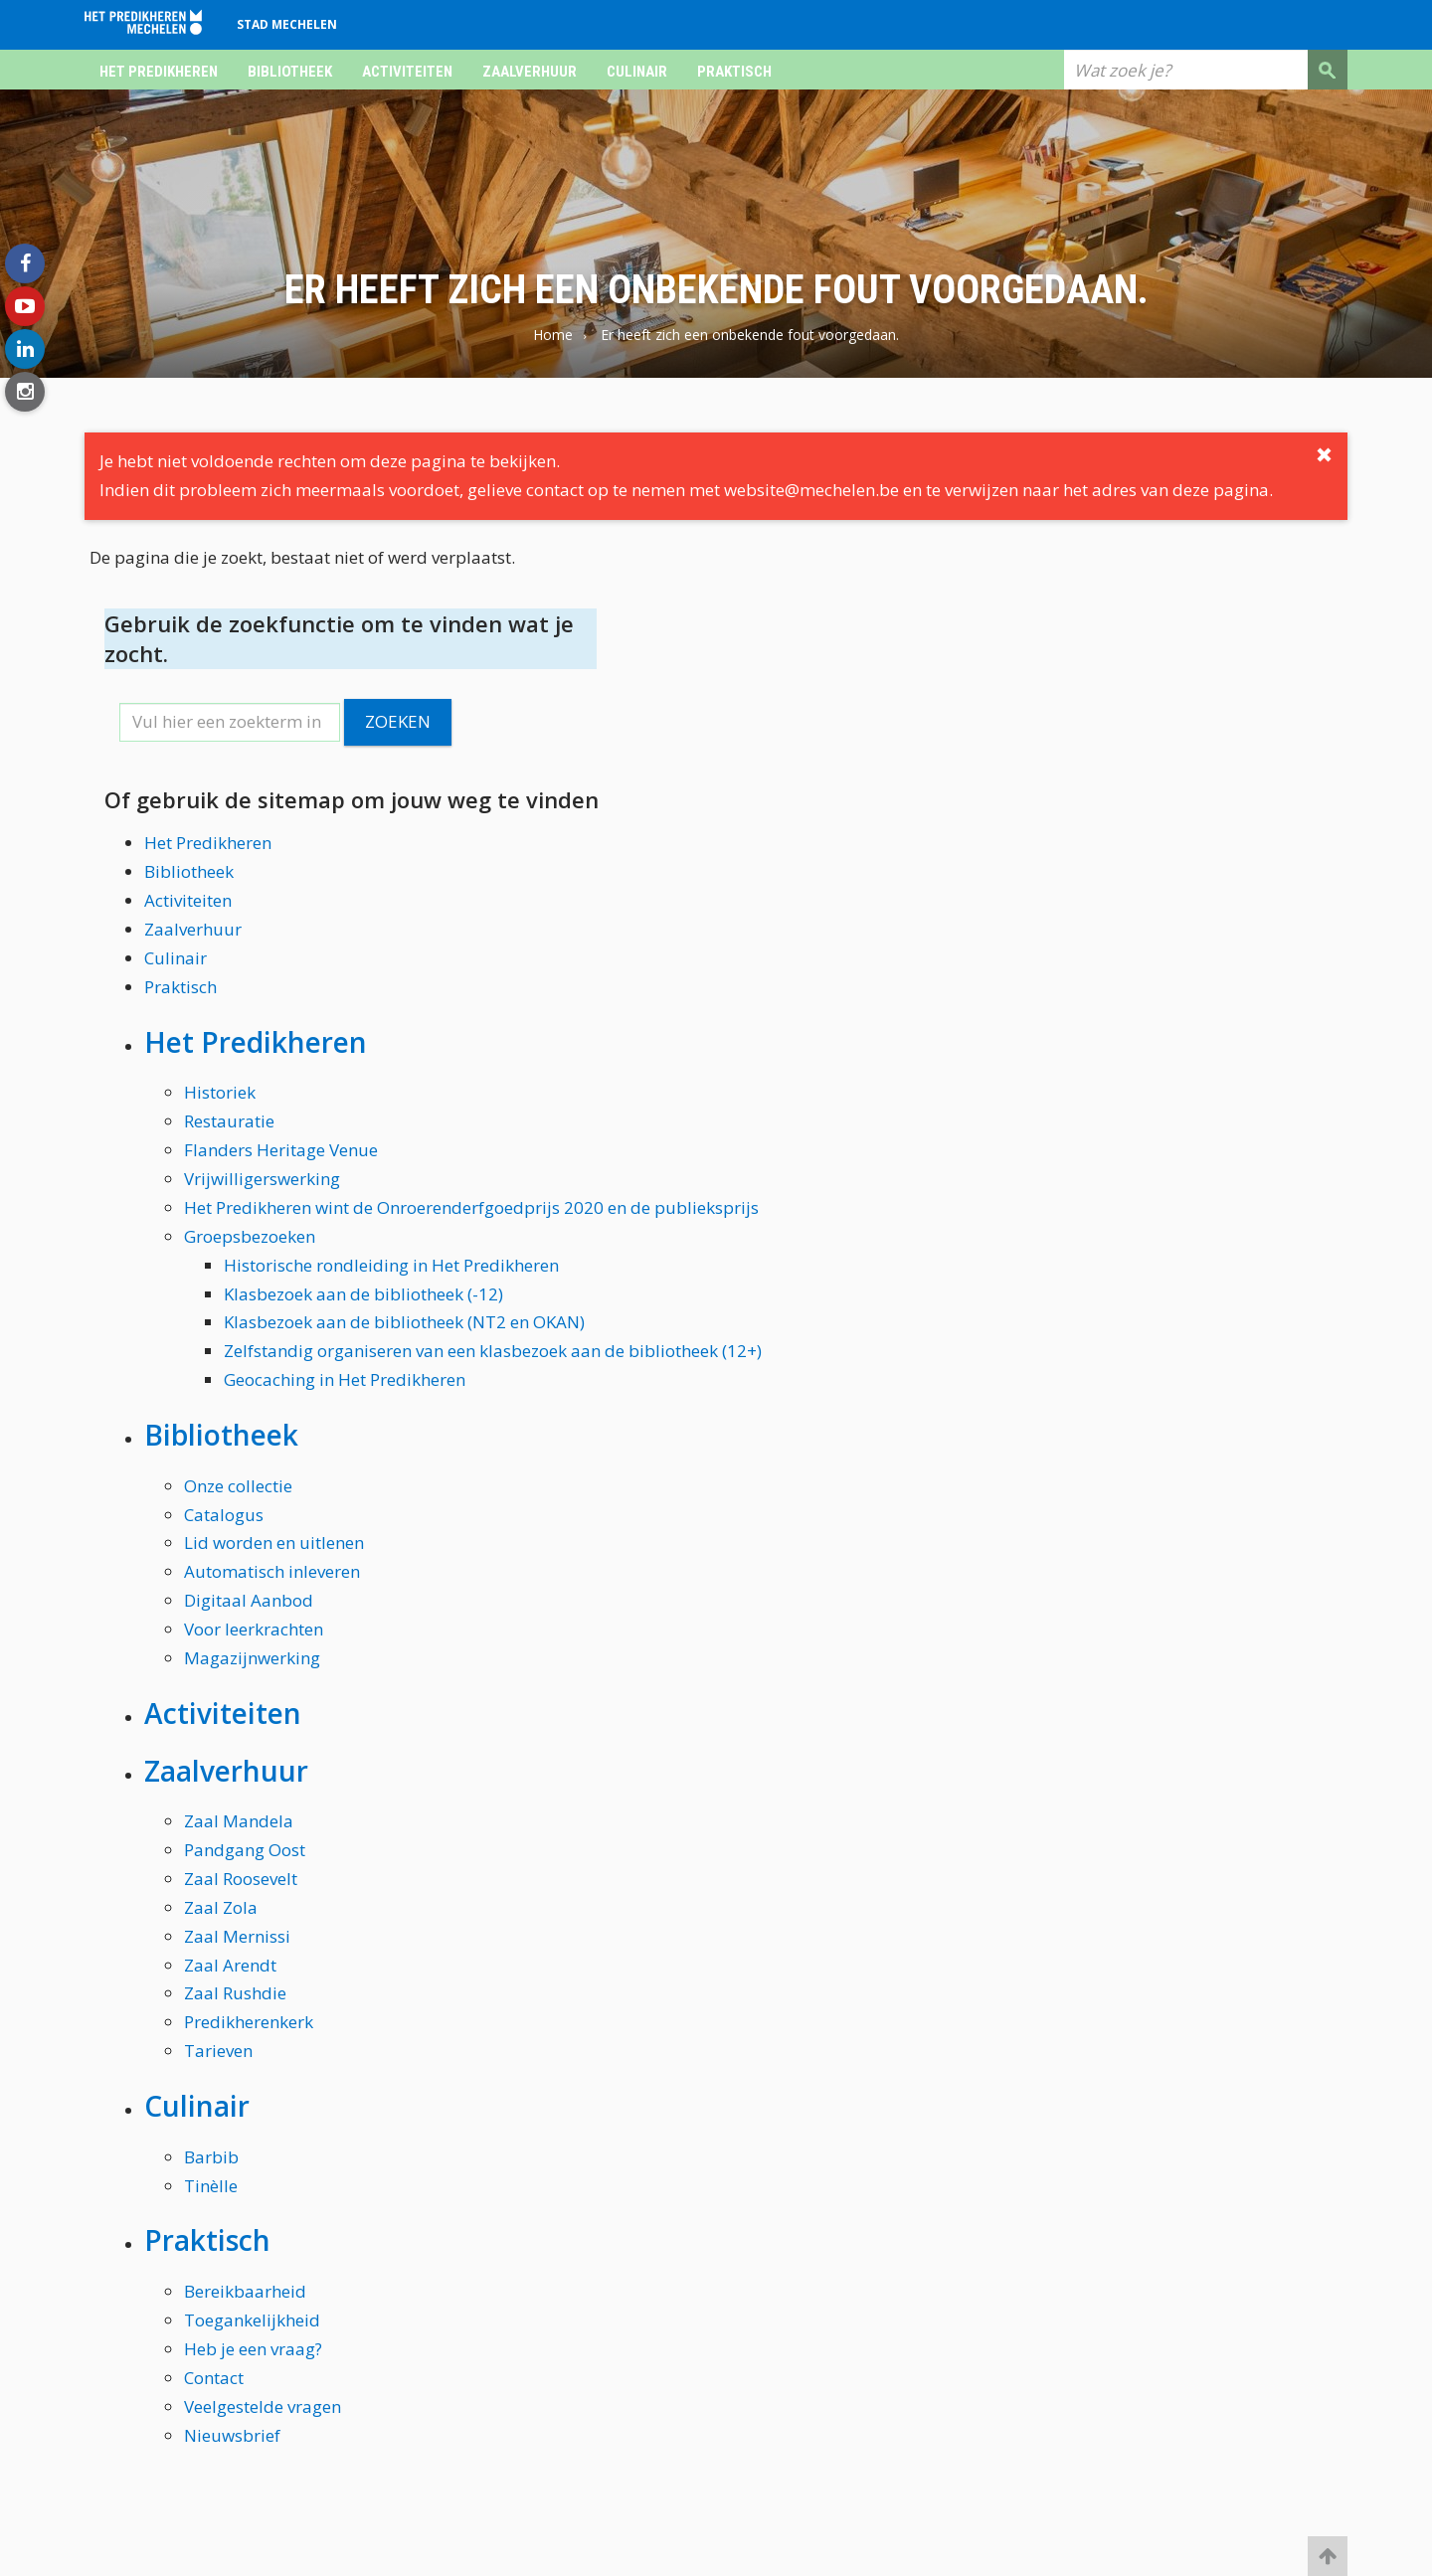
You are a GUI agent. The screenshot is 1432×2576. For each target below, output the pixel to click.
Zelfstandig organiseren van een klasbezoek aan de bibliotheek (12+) (493, 1350)
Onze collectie (238, 1485)
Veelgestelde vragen (262, 2406)
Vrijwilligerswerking (262, 1178)
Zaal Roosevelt (240, 1878)
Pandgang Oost (244, 1849)
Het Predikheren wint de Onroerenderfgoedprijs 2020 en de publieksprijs (471, 1207)
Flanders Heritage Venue (281, 1149)
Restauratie (229, 1121)
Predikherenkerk (248, 2021)
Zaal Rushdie (235, 1992)
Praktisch (734, 72)
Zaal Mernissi (237, 1936)
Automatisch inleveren (272, 1571)
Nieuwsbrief (232, 2435)
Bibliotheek (290, 72)
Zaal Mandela (238, 1820)
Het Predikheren (158, 72)
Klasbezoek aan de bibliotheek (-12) (363, 1294)
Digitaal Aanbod (248, 1600)
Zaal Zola (221, 1907)
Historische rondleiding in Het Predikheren (391, 1265)
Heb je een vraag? (253, 2348)
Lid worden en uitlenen (274, 1542)
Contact (214, 2377)
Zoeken (398, 721)
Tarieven (218, 2050)
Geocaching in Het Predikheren (344, 1379)
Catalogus (224, 1514)
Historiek (220, 1092)
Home (553, 334)
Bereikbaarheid (245, 2291)
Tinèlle (211, 2185)
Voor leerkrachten (253, 1629)
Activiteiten (407, 72)
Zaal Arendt (230, 1965)
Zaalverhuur (529, 72)
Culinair (637, 72)
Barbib (211, 2157)
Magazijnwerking (252, 1657)
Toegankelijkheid (252, 2320)
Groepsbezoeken (249, 1236)
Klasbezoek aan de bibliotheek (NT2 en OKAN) (404, 1321)
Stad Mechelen (287, 24)
